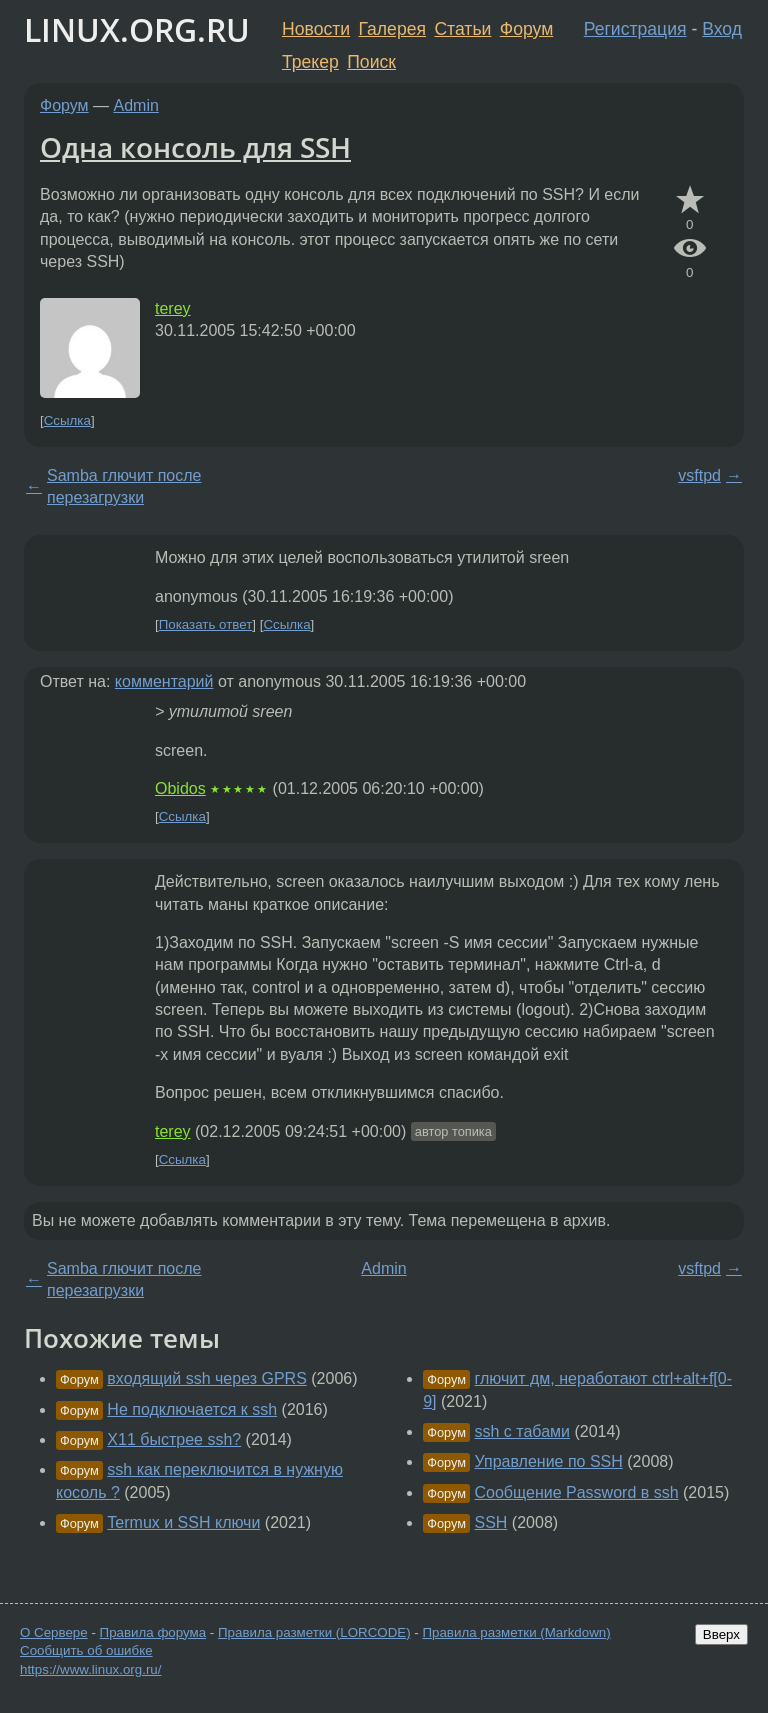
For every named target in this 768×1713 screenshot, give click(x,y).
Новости (316, 29)
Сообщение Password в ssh (577, 1492)
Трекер (310, 62)
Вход (722, 29)
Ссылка (67, 420)
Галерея (392, 29)
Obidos (180, 788)
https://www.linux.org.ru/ (90, 1669)
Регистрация (635, 29)
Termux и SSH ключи (183, 1522)
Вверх (721, 1634)
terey (173, 308)
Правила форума (153, 1632)
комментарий (164, 681)
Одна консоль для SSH (195, 147)
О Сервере (54, 1632)
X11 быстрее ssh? (174, 1439)
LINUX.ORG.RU (137, 29)
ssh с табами (522, 1431)
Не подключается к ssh (192, 1409)
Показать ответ (206, 624)
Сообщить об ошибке (86, 1650)
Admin (136, 105)
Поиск (371, 62)
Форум (526, 29)
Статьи (462, 29)
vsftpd (699, 475)
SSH (491, 1522)
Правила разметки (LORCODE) (314, 1632)
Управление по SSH (549, 1461)
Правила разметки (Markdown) (516, 1632)
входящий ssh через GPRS (207, 1378)
